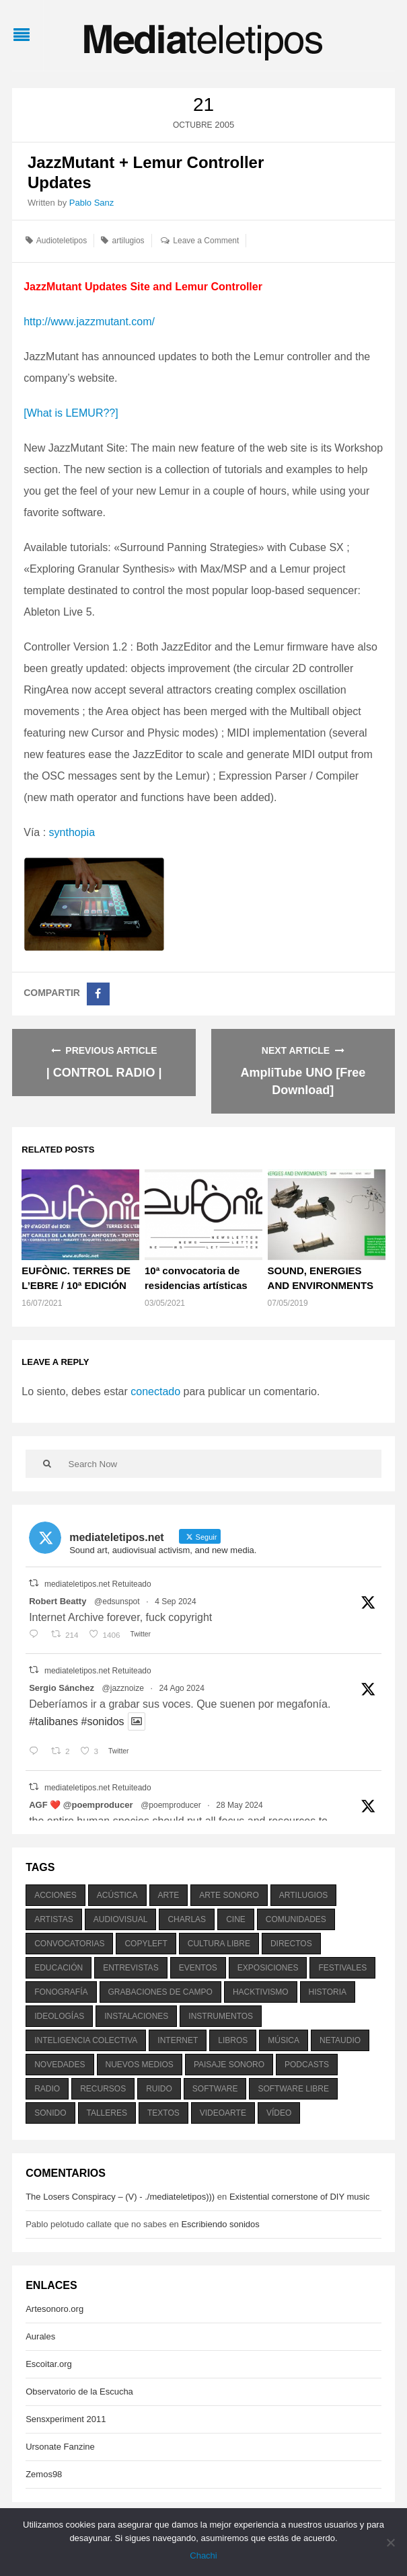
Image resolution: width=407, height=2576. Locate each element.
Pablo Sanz (91, 203)
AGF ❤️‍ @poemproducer (81, 1805)
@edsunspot (117, 1601)
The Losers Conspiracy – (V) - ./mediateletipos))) (120, 2197)
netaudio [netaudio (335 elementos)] (340, 2040)
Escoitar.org (49, 2364)
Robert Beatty (57, 1601)
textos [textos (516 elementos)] (163, 2113)
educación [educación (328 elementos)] (58, 1967)
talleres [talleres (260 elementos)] (107, 2113)
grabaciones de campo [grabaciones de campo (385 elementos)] (160, 1992)
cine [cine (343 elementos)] (236, 1919)
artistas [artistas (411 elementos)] (53, 1919)
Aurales (40, 2336)
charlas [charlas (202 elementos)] (187, 1919)
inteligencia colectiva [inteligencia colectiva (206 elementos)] (85, 2040)
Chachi (203, 2555)
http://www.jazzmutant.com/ (89, 321)
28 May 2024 (239, 1805)
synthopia (72, 832)
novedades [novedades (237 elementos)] (59, 2064)
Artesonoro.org (54, 2309)
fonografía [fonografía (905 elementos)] (60, 1992)
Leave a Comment (206, 240)
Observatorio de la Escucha (79, 2391)
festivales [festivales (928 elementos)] (342, 1967)
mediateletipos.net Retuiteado (97, 1584)
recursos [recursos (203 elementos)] (103, 2088)
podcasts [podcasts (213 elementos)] (307, 2064)
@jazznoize (123, 1688)
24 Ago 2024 (181, 1688)
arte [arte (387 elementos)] (169, 1895)
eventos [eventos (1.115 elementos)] (198, 1967)
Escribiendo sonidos (220, 2224)
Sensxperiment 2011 (66, 2419)
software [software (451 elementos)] (215, 2088)
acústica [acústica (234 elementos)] (117, 1895)
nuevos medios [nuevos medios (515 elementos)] (140, 2064)
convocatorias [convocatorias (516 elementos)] (69, 1943)
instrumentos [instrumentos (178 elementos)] (220, 2016)
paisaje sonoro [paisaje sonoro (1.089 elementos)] (229, 2064)
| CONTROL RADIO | (104, 1072)
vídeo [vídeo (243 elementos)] (278, 2113)
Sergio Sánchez (61, 1688)
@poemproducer (171, 1805)
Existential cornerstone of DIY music (299, 2197)
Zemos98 (44, 2474)
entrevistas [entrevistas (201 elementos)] (130, 1967)
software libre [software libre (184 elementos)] (293, 2088)
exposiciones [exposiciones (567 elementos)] (268, 1967)
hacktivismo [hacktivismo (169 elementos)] (261, 1992)
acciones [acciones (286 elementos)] (55, 1895)
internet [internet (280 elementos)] (177, 2040)
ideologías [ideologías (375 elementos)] (59, 2016)
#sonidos (102, 1721)
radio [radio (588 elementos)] (47, 2088)
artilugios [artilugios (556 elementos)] (303, 1895)
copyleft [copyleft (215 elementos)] (145, 1943)
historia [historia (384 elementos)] (327, 1992)
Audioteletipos (61, 240)
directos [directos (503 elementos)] (291, 1943)
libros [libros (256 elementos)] (233, 2040)
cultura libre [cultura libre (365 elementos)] (219, 1943)
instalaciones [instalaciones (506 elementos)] (136, 2016)
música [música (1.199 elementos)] (283, 2040)
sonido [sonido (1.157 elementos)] (50, 2113)
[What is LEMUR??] (71, 413)
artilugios (128, 240)
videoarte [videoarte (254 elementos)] (223, 2113)
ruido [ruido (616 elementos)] (159, 2088)
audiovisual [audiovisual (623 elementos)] (121, 1919)
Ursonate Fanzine (60, 2447)
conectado (155, 1391)
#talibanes (53, 1721)
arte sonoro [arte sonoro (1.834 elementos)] (228, 1895)
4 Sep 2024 (175, 1601)
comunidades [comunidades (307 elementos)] (296, 1919)
